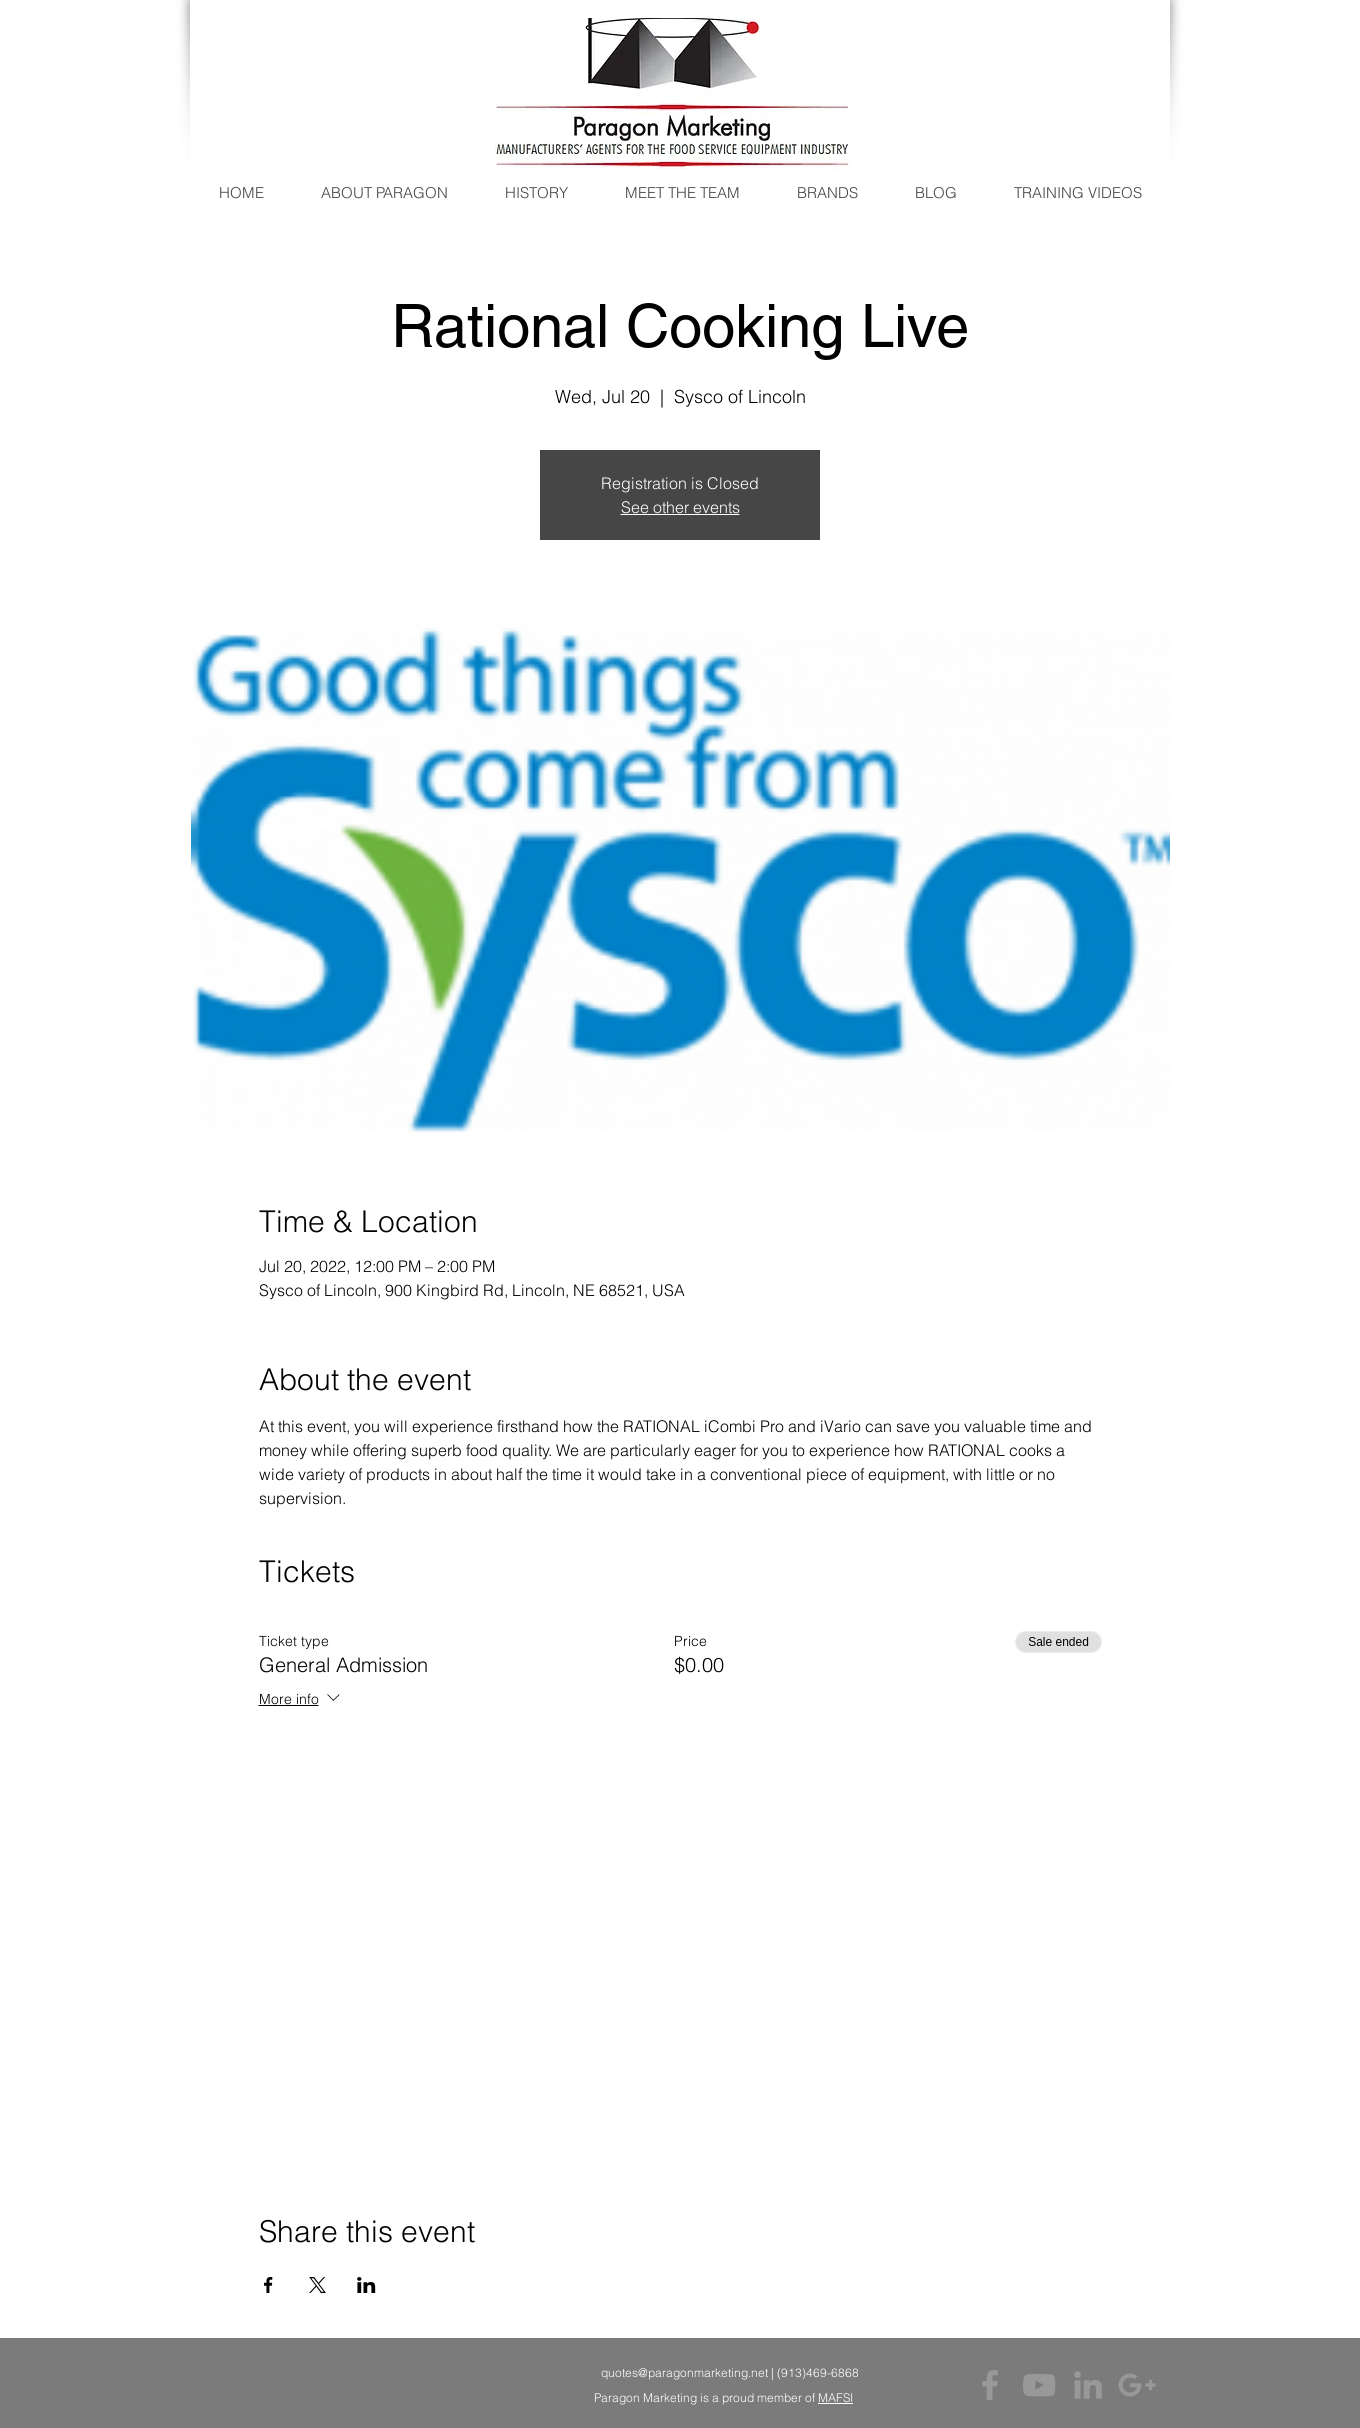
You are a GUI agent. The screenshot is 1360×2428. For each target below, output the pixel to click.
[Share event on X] (317, 2285)
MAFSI (835, 2397)
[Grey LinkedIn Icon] (1088, 2385)
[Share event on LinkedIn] (366, 2285)
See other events (680, 507)
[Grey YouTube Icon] (1039, 2385)
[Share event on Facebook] (268, 2285)
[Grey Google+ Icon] (1137, 2385)
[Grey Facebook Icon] (990, 2385)
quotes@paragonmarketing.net (684, 2372)
